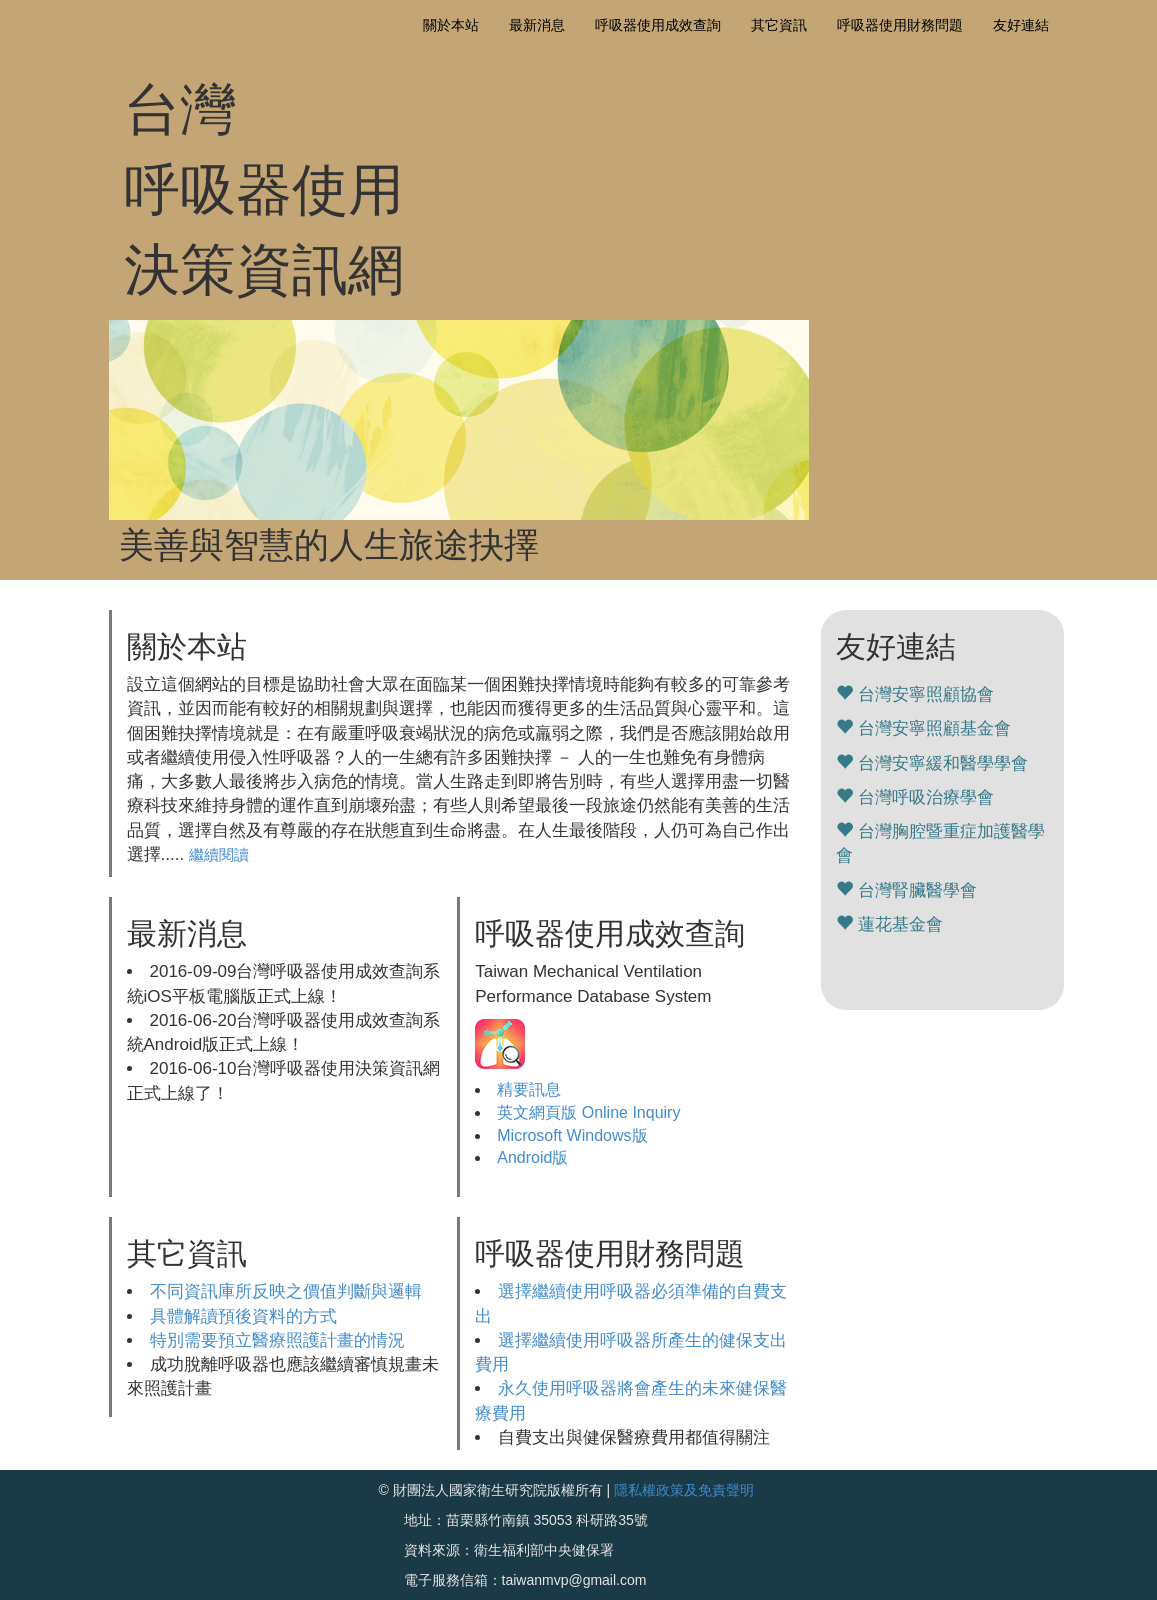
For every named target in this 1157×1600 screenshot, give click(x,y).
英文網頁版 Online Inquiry (588, 1112)
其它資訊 (779, 25)
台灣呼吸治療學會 (926, 797)
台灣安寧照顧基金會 (934, 728)
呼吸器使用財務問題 (900, 25)
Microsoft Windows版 (572, 1135)
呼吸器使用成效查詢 (658, 25)
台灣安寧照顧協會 (926, 694)
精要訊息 (529, 1089)
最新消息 (537, 25)
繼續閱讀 (219, 854)
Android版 (532, 1157)
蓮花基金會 (900, 924)
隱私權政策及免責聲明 (684, 1490)
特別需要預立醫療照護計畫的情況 (277, 1340)
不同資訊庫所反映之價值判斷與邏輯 (286, 1291)
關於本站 (451, 25)
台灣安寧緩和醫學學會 (943, 763)
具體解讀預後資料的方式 (243, 1316)
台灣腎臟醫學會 (917, 890)
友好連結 (1021, 25)
